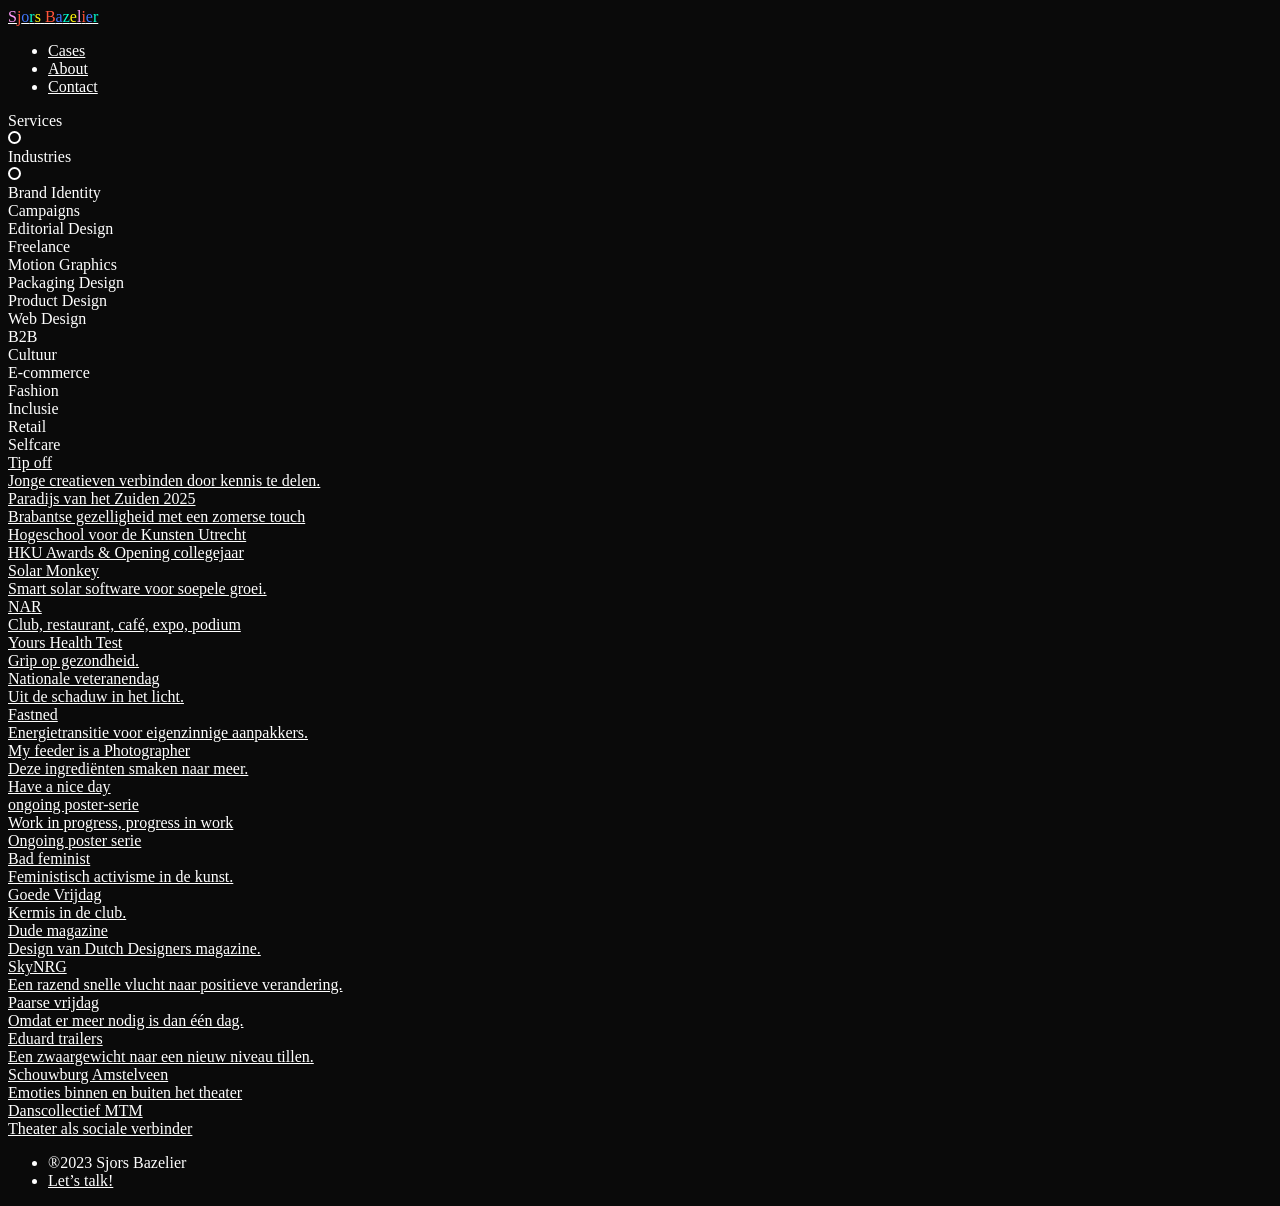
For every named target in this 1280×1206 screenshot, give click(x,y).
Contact (73, 86)
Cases (66, 50)
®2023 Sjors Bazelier (117, 1162)
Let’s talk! (80, 1180)
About (68, 68)
